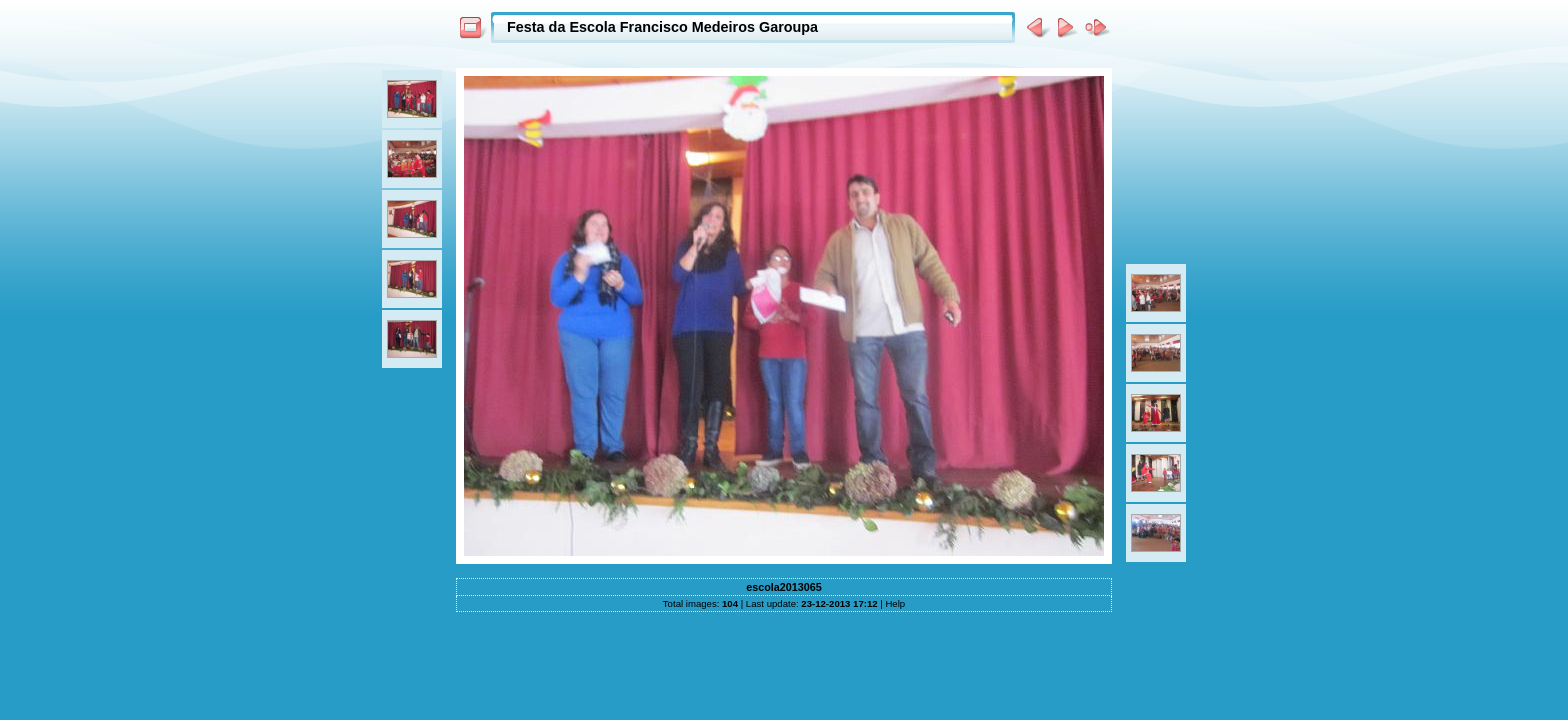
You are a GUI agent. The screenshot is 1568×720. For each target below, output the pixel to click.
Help (895, 603)
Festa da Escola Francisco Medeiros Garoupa (662, 27)
